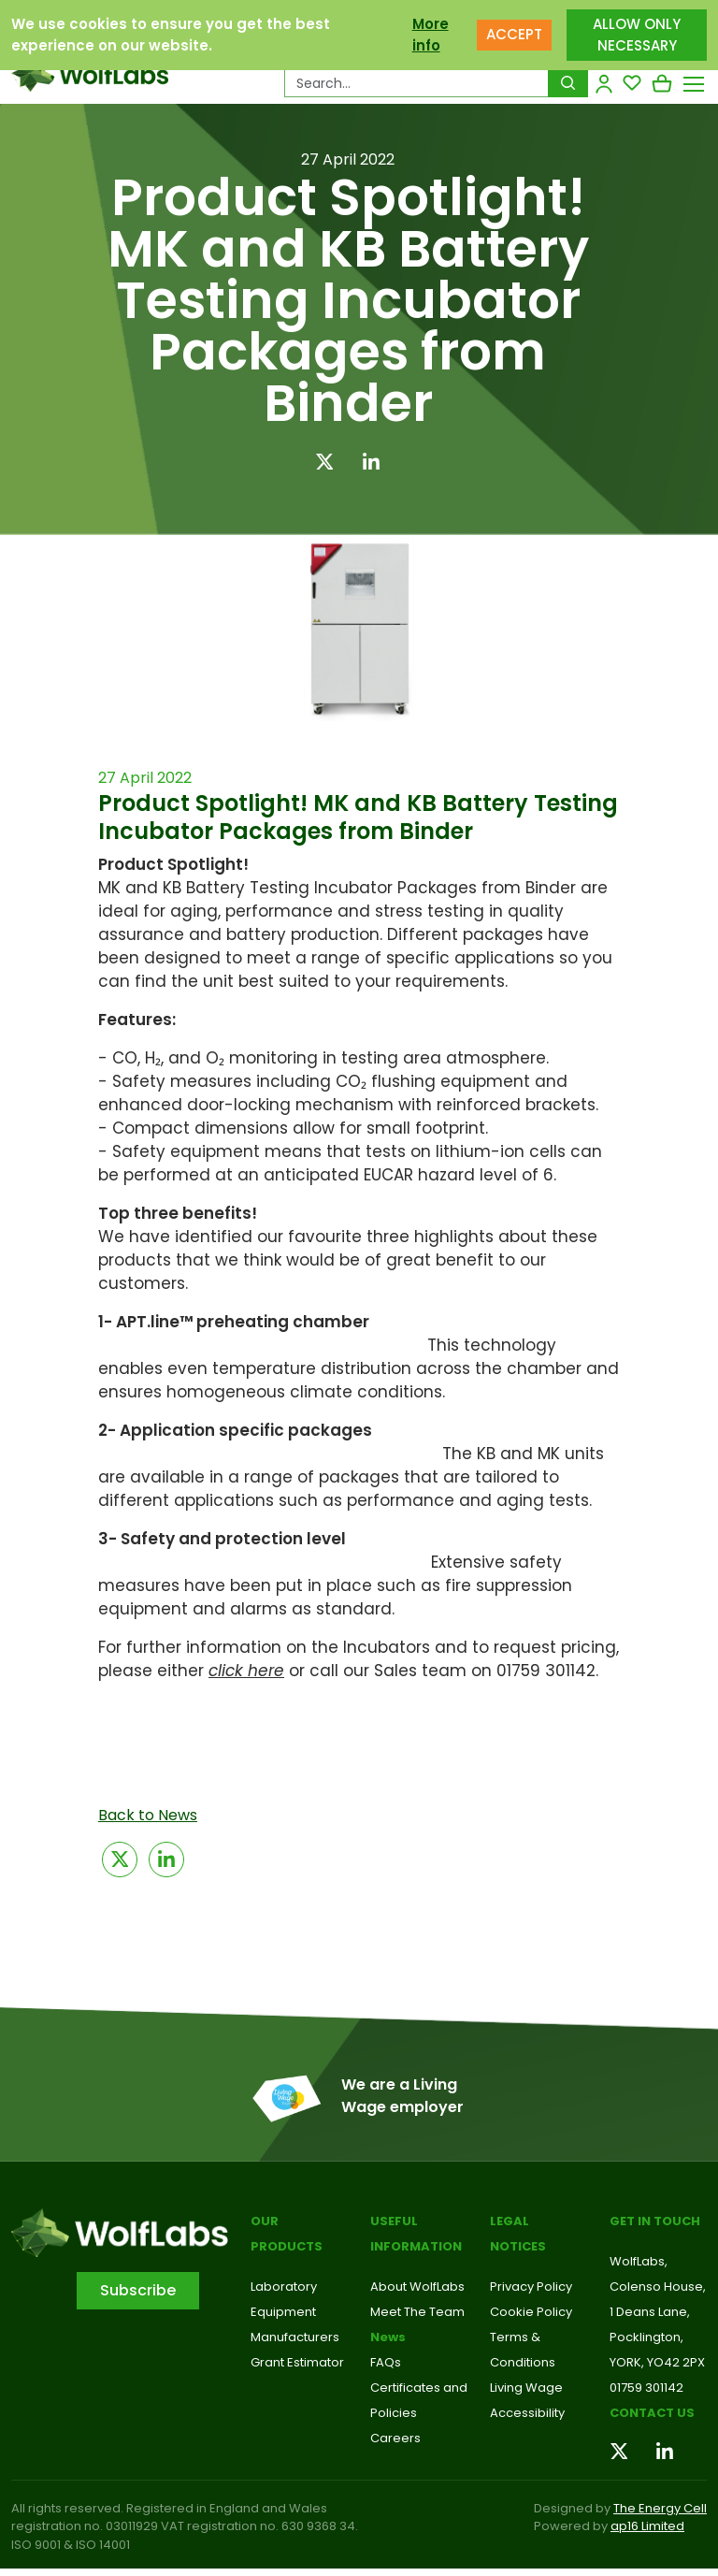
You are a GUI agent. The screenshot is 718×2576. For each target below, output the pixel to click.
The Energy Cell (660, 2508)
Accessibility (527, 2413)
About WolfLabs (417, 2286)
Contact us (652, 2413)
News (388, 2337)
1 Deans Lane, (650, 2312)
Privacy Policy (531, 2286)
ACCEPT (514, 34)
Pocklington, (646, 2337)
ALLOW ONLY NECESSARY (637, 34)
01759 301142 (646, 2387)
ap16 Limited (647, 2526)
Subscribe (138, 2290)
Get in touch (655, 2221)
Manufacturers (295, 2337)
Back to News (147, 1815)
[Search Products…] (416, 83)
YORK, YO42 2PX (657, 2362)
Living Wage (526, 2387)
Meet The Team (417, 2312)
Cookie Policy (531, 2312)
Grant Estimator (297, 2362)
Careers (395, 2438)
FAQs (385, 2362)
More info (430, 34)
